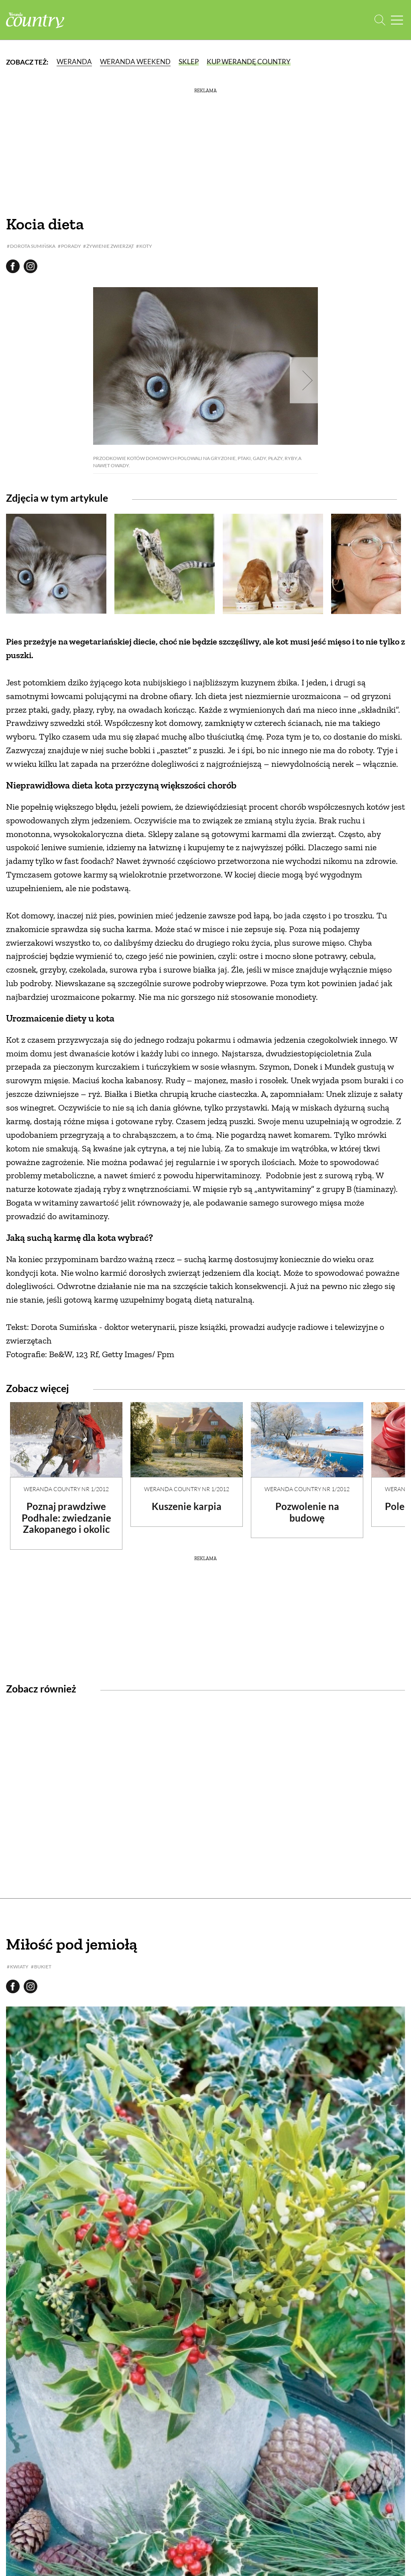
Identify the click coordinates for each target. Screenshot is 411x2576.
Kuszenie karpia (187, 1506)
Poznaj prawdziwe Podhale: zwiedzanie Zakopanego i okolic (66, 1517)
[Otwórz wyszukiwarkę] (380, 20)
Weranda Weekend (135, 62)
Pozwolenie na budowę (307, 1512)
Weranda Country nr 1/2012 (66, 1489)
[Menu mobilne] (397, 20)
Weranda (74, 62)
